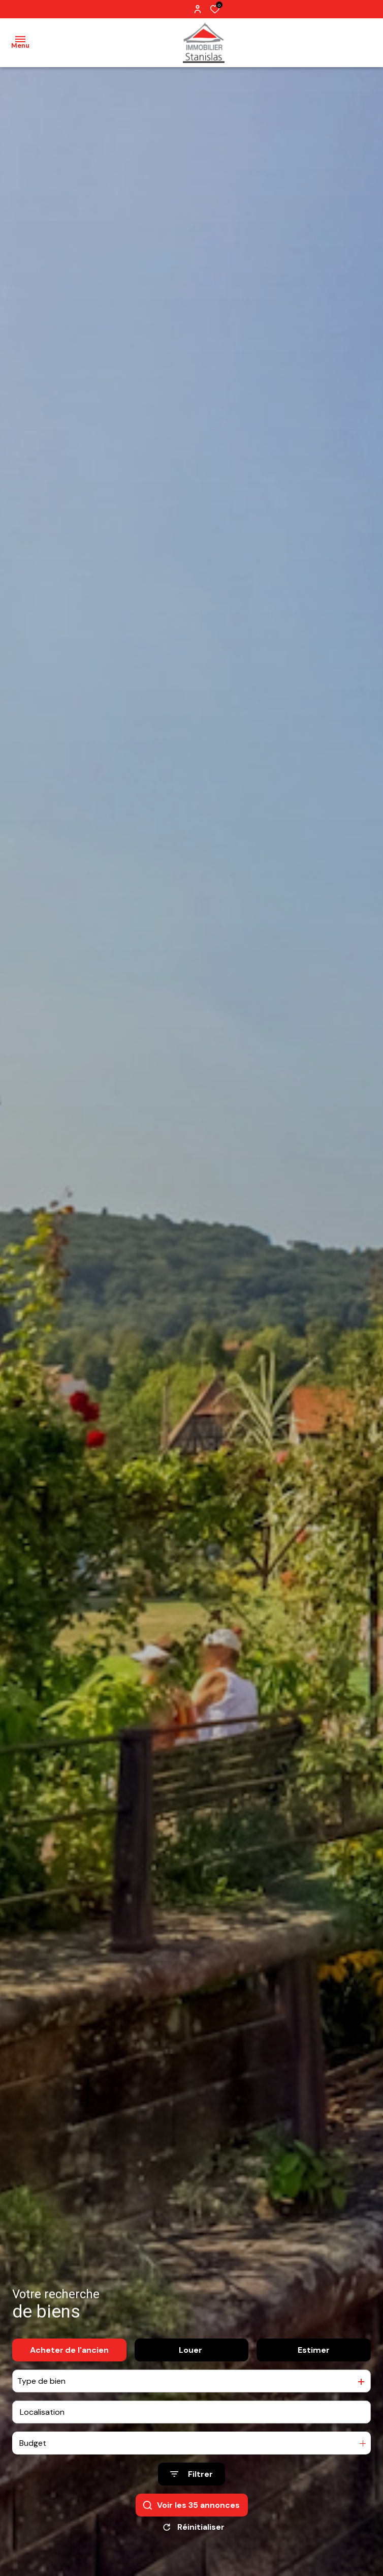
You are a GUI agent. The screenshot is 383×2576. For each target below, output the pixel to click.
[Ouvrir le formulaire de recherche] (191, 2474)
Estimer (314, 2350)
